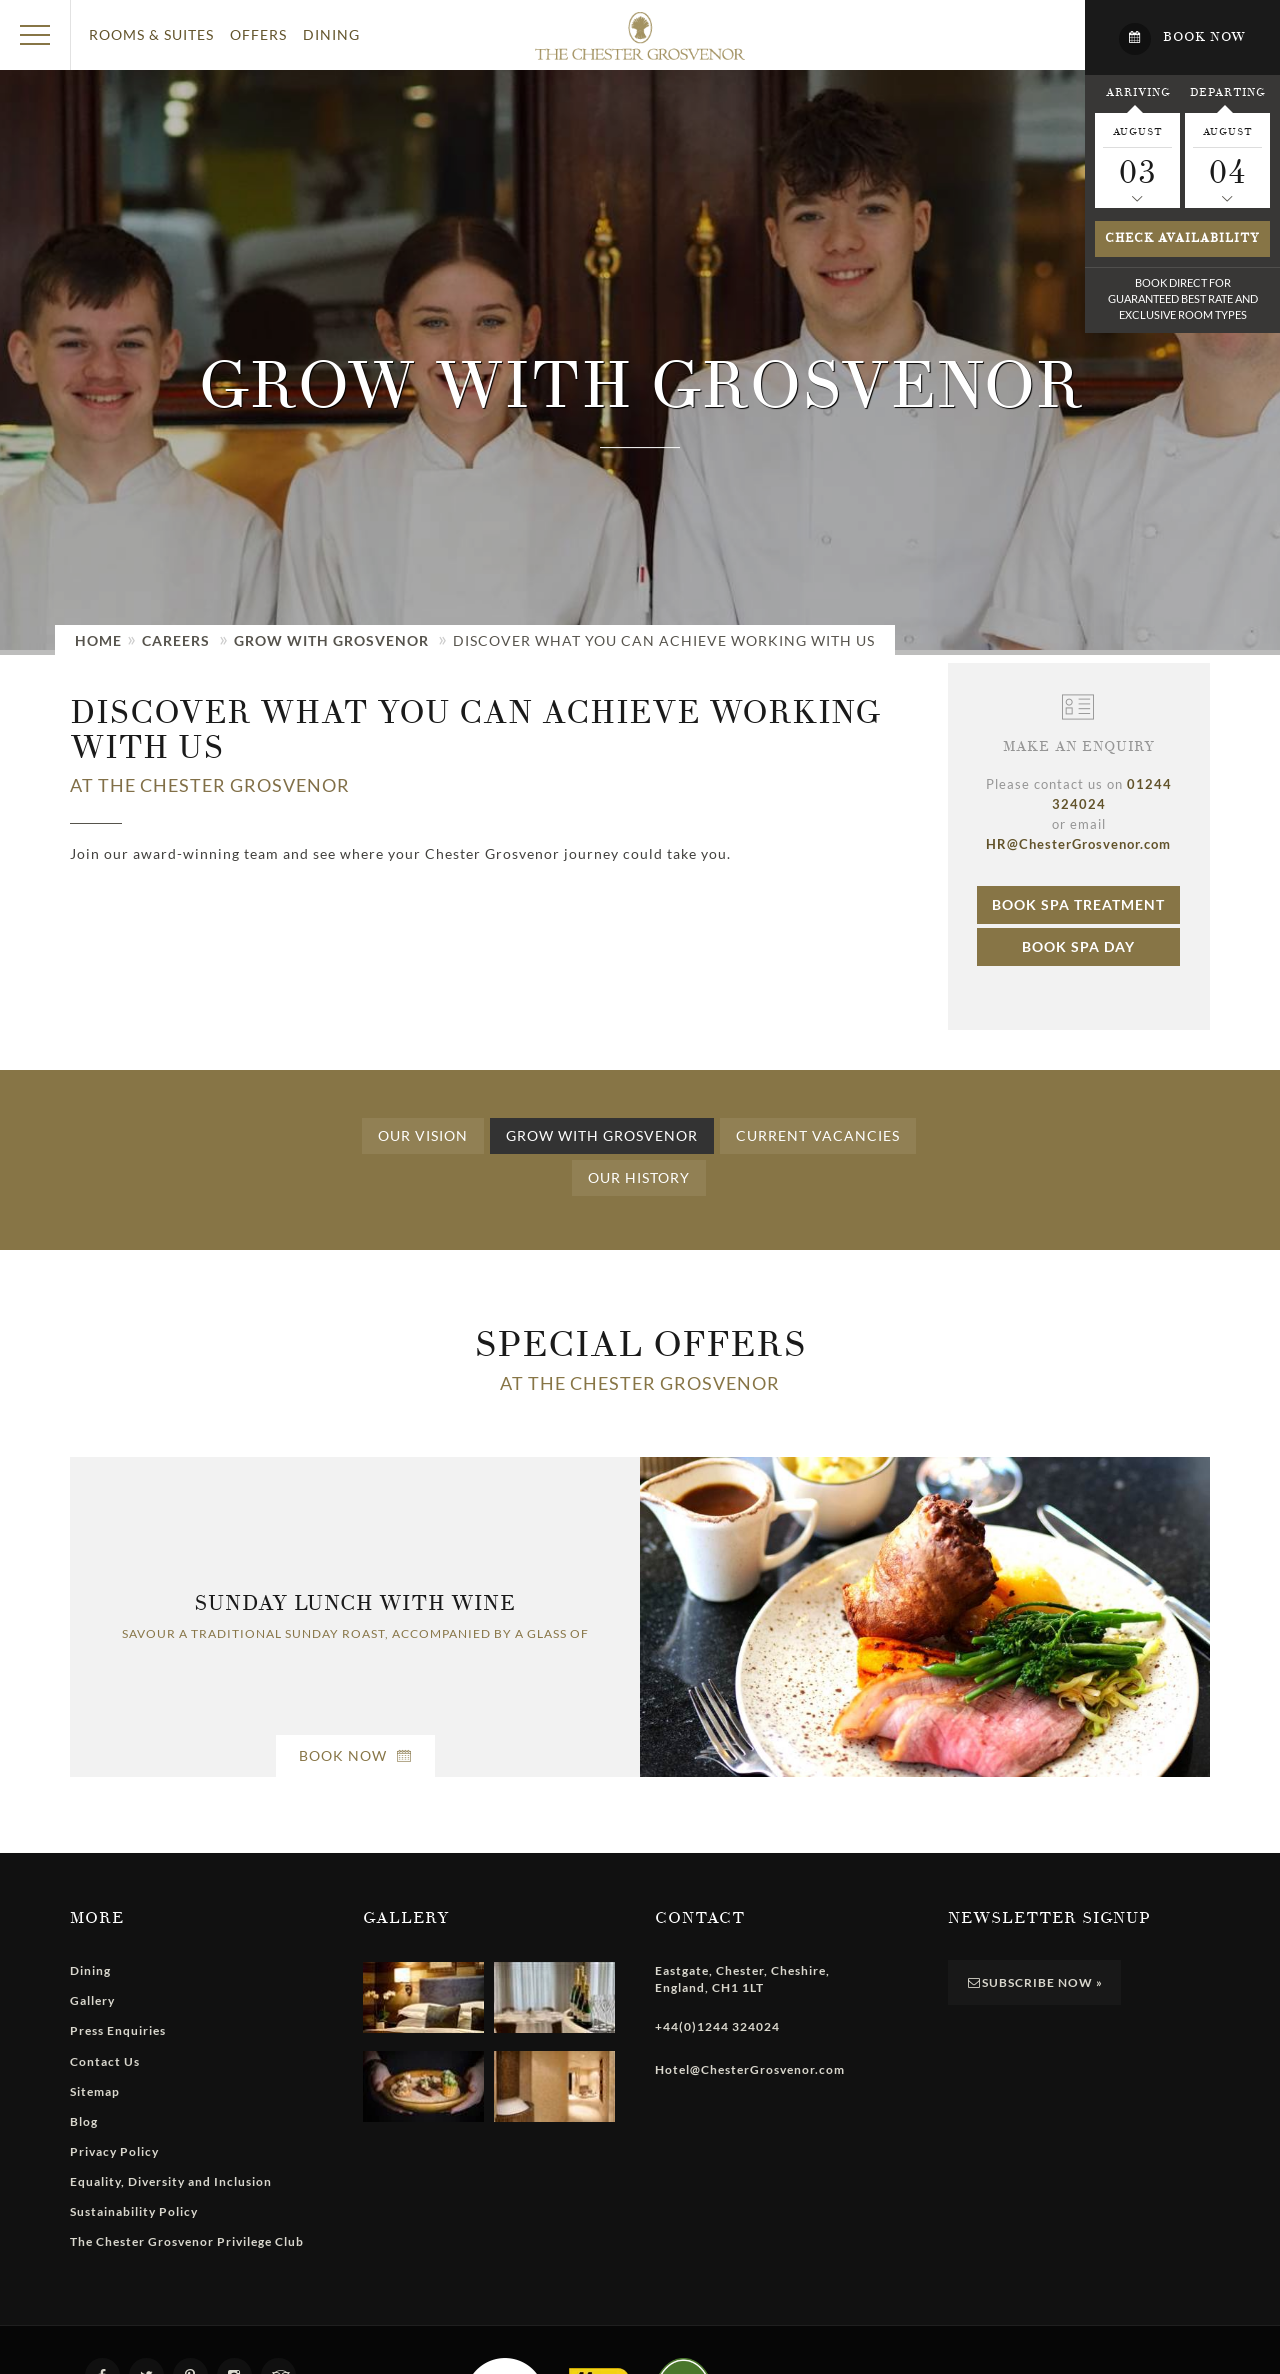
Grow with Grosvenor (331, 640)
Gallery (92, 2000)
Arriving (1138, 92)
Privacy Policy (114, 2151)
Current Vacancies (818, 1135)
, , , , (742, 1979)
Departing (1227, 92)
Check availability (1182, 238)
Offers (258, 34)
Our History (639, 1177)
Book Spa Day (1078, 946)
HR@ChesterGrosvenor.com (1078, 844)
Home (98, 640)
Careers (176, 640)
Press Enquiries (118, 2030)
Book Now (355, 1755)
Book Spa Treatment (1078, 904)
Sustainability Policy (134, 2211)
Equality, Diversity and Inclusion (171, 2181)
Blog (84, 2121)
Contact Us (105, 2061)
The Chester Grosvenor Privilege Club (187, 2241)
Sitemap (95, 2091)
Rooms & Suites (151, 34)
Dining (331, 34)
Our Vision (423, 1135)
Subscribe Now (1035, 1982)
